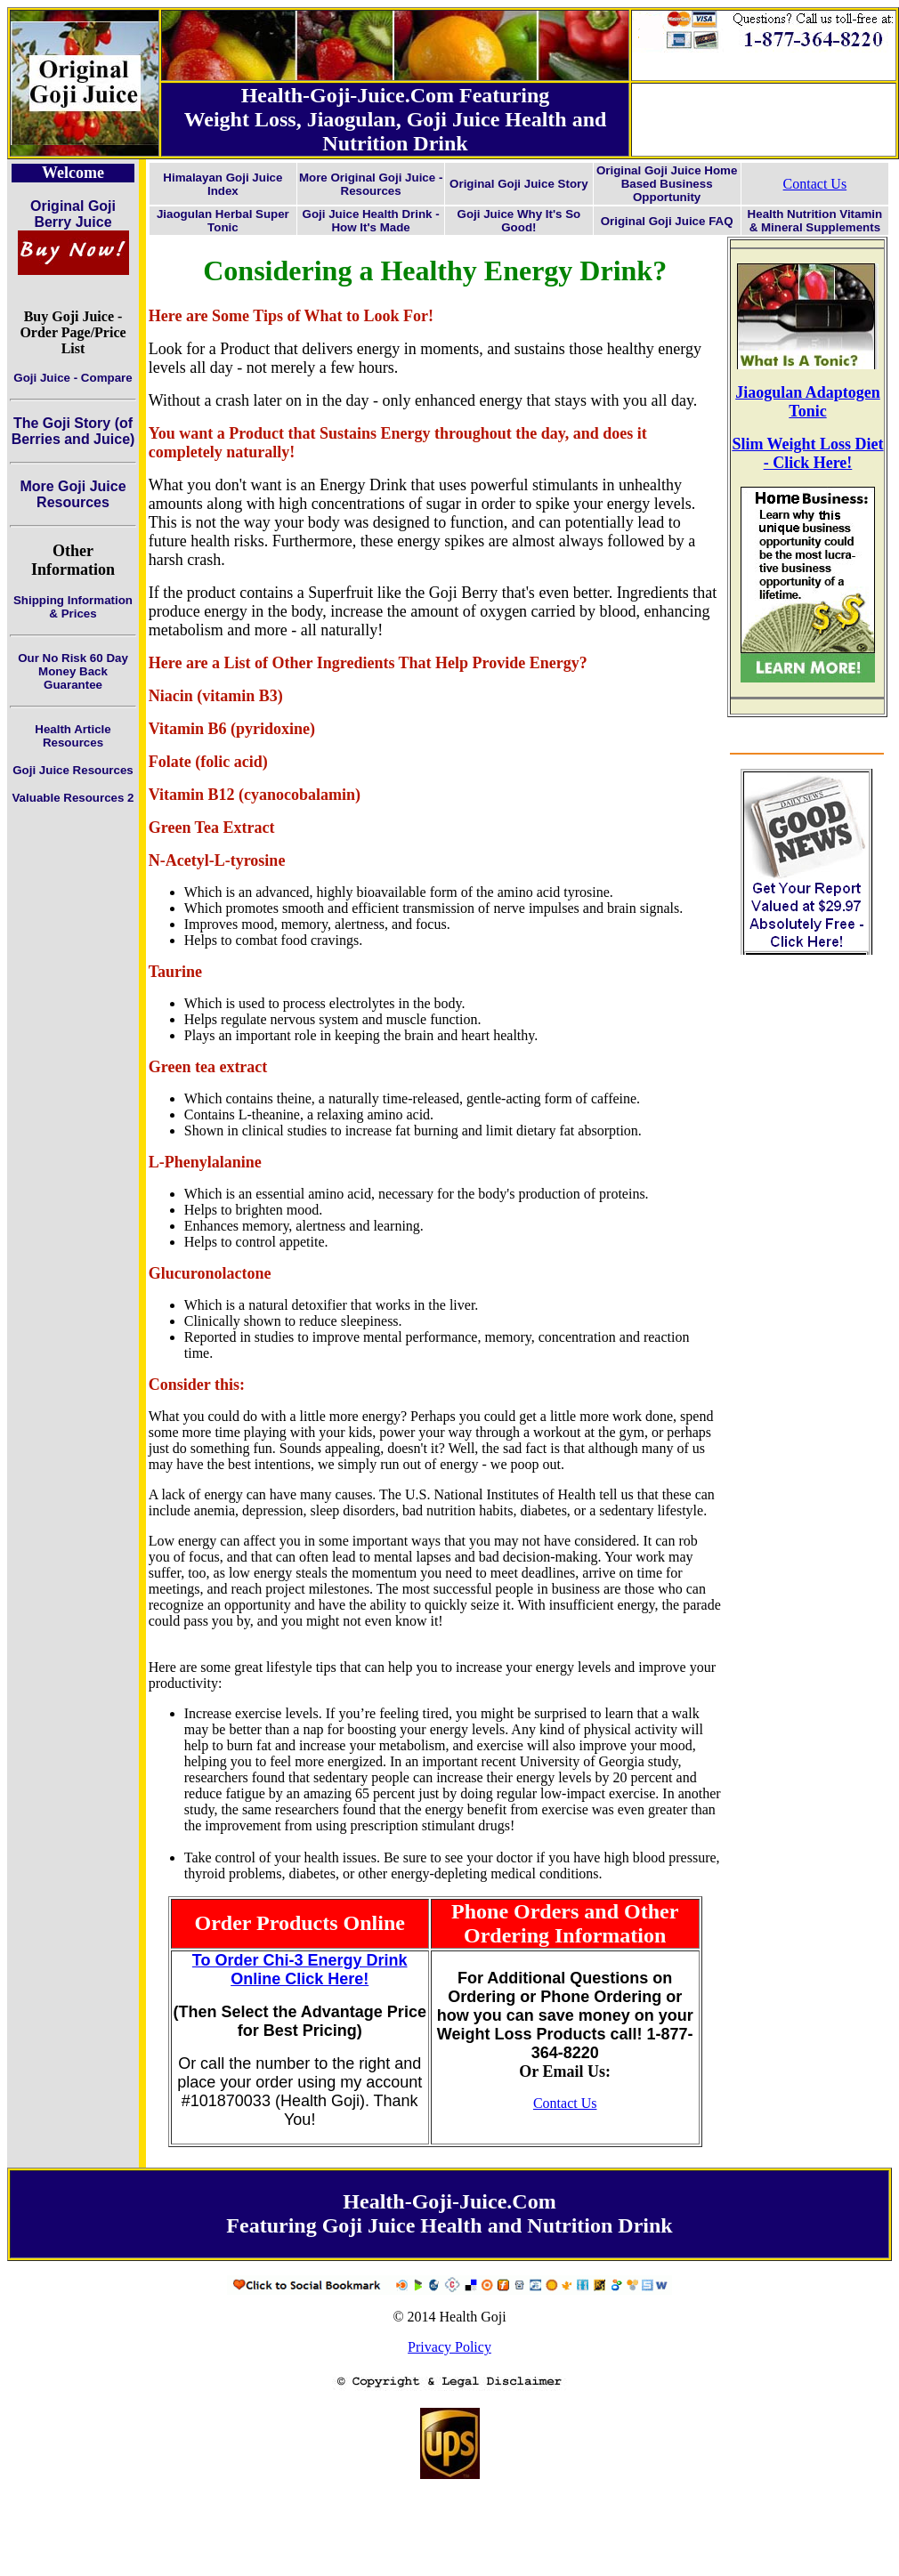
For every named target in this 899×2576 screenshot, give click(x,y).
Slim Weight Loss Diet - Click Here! (807, 453)
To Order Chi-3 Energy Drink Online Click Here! (300, 1969)
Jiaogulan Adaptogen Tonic (807, 402)
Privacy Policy (449, 2346)
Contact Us (815, 183)
